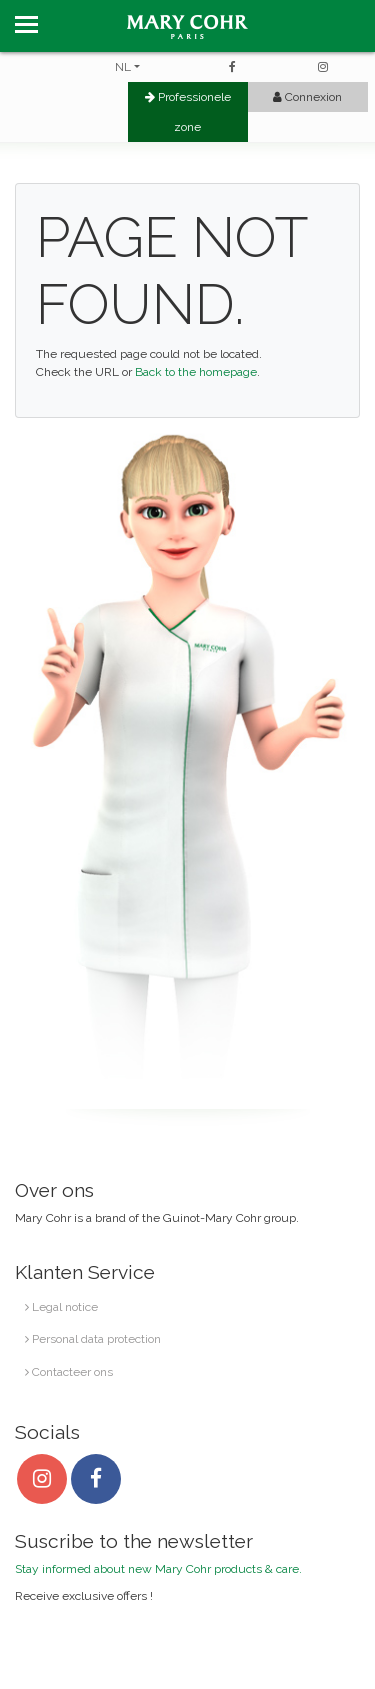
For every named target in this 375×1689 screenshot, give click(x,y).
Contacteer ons (69, 1372)
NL (123, 67)
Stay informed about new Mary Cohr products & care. (158, 1569)
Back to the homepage (196, 372)
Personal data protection (93, 1339)
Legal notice (61, 1307)
